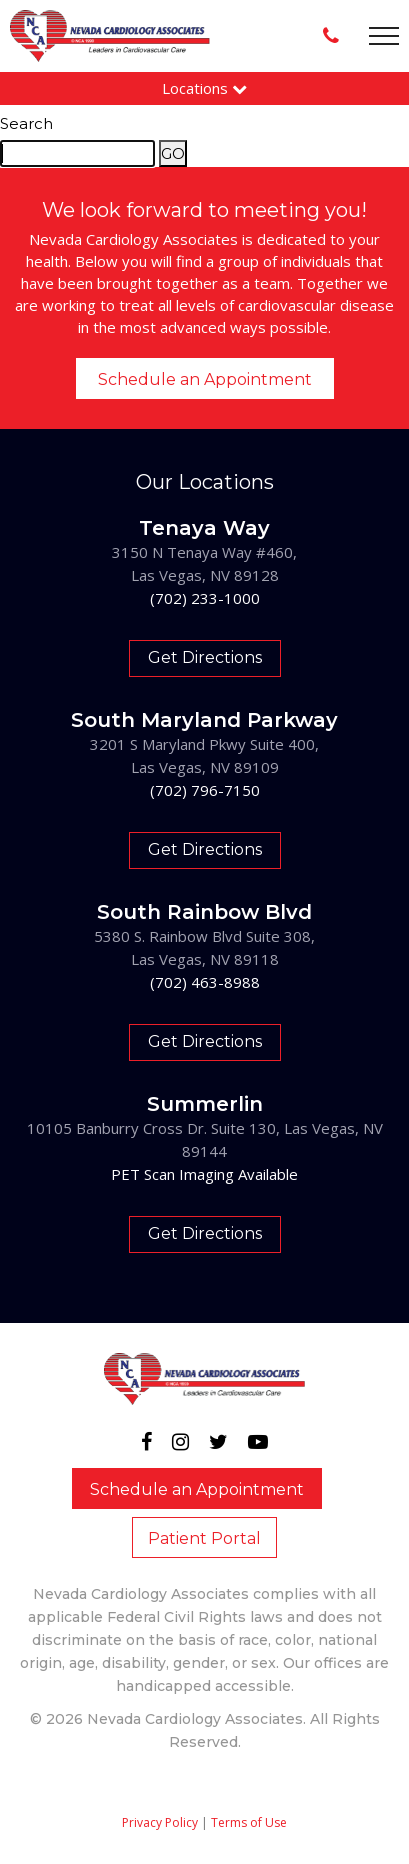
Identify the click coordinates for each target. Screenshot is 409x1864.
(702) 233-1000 (205, 598)
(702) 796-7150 (205, 790)
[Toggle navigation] (384, 36)
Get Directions (205, 657)
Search (26, 123)
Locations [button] (204, 88)
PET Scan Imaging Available (204, 1174)
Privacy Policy (160, 1822)
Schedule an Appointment (205, 379)
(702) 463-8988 (205, 982)
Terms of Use (249, 1822)
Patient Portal (204, 1538)
